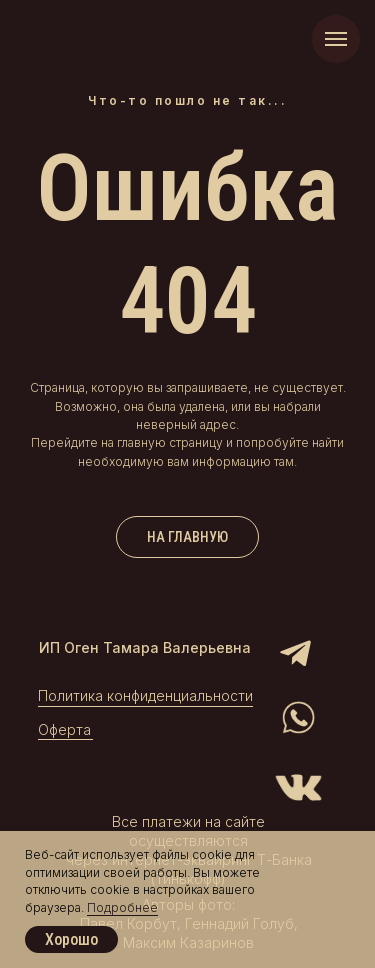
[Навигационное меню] (336, 39)
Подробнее (122, 907)
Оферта (64, 729)
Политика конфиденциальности (145, 695)
